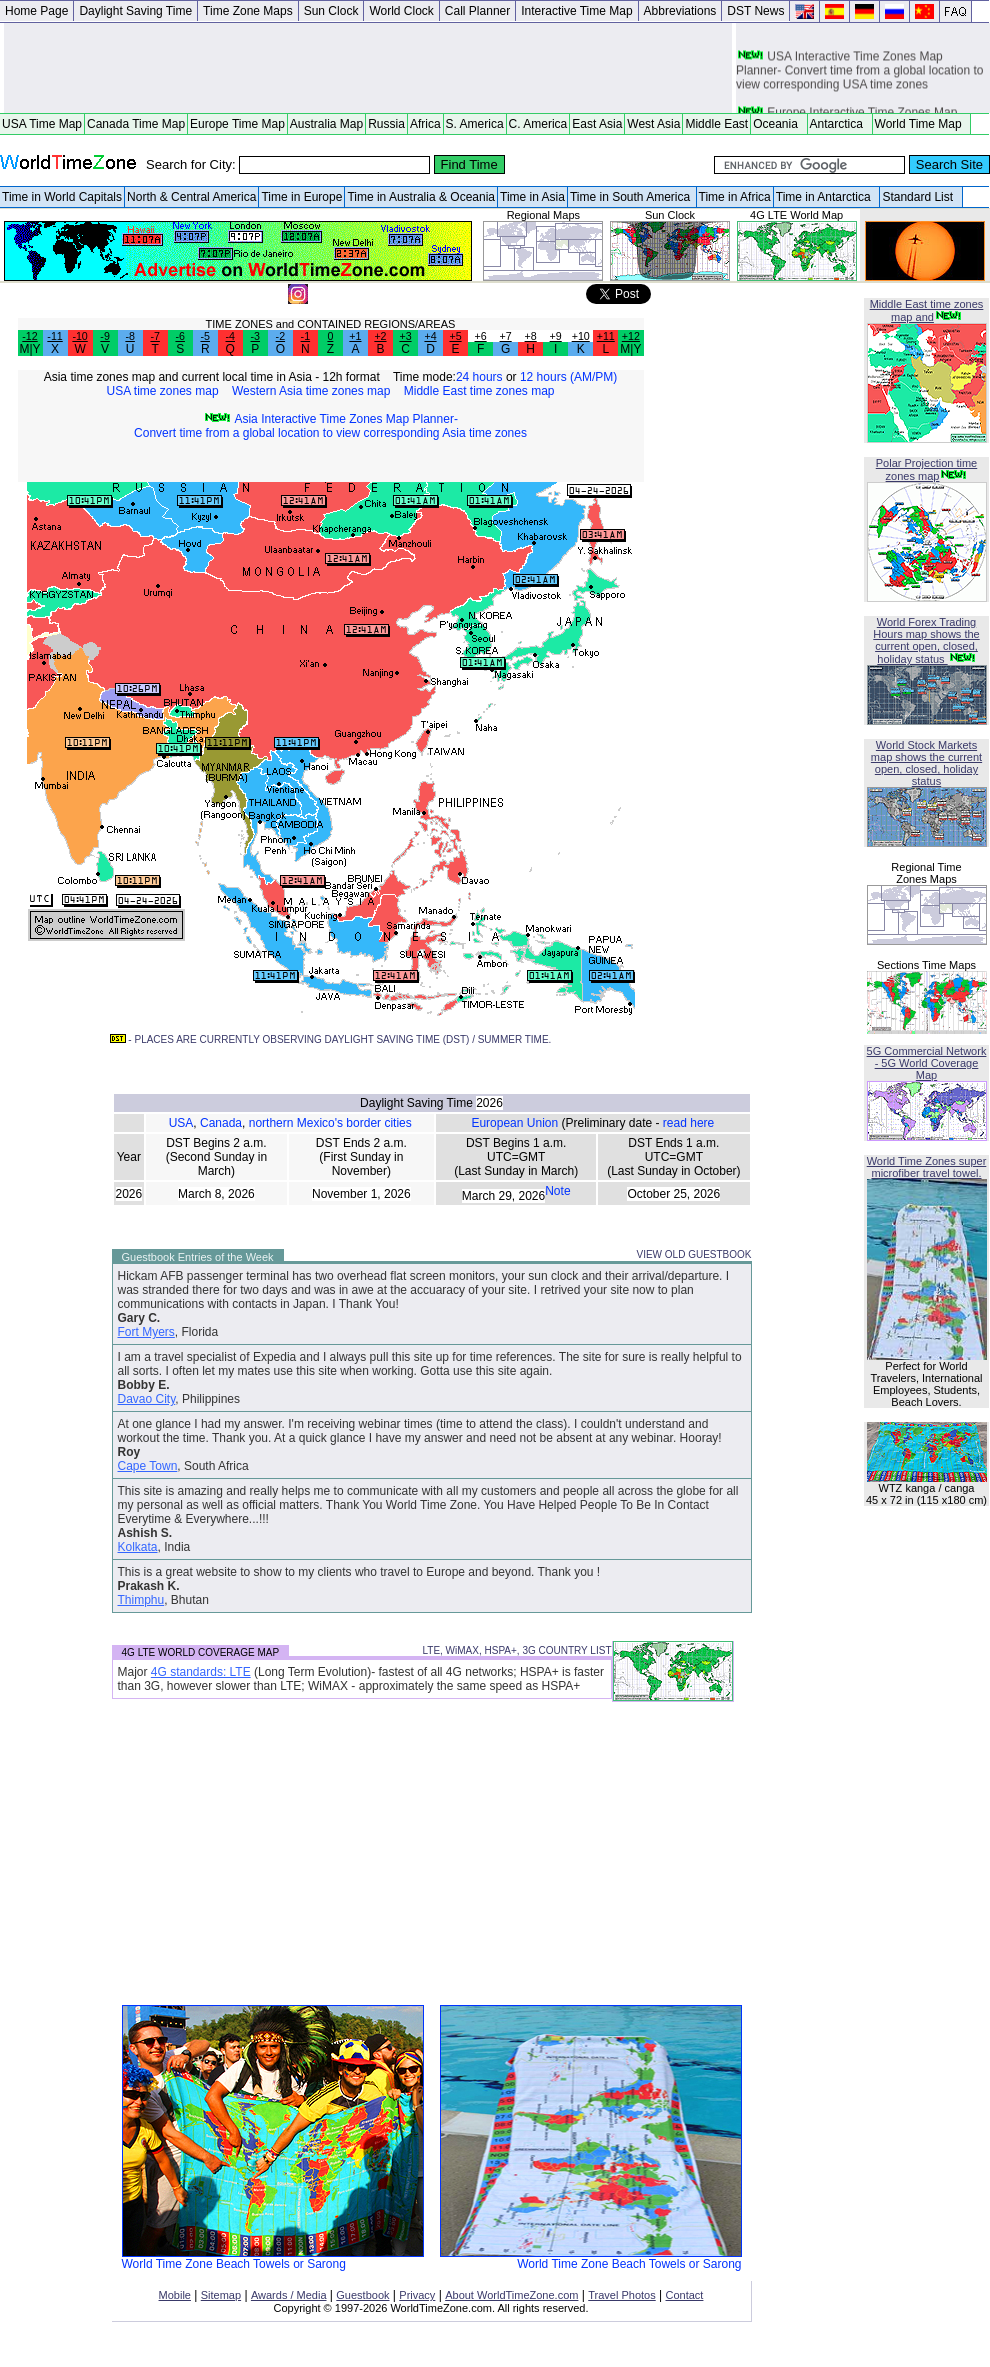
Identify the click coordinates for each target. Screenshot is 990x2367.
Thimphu (141, 1600)
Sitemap (221, 2295)
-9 (104, 336)
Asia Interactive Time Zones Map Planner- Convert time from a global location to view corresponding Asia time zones (330, 426)
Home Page (36, 11)
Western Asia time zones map (311, 391)
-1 (305, 336)
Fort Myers (146, 1332)
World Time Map (922, 124)
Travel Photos (621, 2295)
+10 (581, 336)
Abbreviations (680, 11)
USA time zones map (163, 391)
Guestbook (362, 2295)
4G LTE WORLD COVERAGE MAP (201, 1652)
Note (557, 1191)
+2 (380, 336)
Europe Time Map (237, 124)
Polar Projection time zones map (927, 469)
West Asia (653, 124)
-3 (255, 336)
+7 (506, 336)
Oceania (778, 124)
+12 (631, 336)
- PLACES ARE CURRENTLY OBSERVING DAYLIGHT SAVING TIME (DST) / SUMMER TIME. (331, 1039)
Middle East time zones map (479, 391)
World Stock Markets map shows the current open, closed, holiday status (926, 763)
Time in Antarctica (827, 197)
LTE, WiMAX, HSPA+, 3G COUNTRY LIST (516, 1650)
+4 (430, 336)
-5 (204, 336)
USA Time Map (42, 124)
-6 (179, 336)
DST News (755, 11)
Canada (221, 1123)
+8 (531, 336)
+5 (455, 336)
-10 (79, 336)
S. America (475, 124)
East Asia (597, 124)
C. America (538, 124)
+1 (355, 336)
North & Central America (191, 197)
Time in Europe (301, 197)
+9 (556, 336)
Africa (425, 124)
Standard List (920, 197)
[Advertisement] (368, 68)
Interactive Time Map (576, 11)
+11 (606, 336)
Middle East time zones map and (927, 310)
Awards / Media (289, 2295)
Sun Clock (331, 11)
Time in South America (632, 197)
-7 (154, 336)
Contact (685, 2295)
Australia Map (326, 124)
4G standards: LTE (201, 1672)
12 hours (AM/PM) (568, 377)
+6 (481, 336)
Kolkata (138, 1547)
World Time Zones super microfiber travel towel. (927, 1167)
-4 (230, 336)
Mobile (175, 2295)
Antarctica (840, 124)
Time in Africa (735, 197)
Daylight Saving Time (135, 11)
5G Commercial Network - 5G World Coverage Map (927, 1063)
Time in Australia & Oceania (421, 197)
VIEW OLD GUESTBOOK (693, 1254)
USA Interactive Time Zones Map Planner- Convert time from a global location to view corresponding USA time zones (859, 76)
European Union (514, 1123)
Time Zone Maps (248, 11)
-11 (54, 336)
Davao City (147, 1399)
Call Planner (477, 11)
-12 (29, 336)
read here (688, 1123)
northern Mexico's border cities (330, 1123)
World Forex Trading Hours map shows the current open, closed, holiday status (926, 640)
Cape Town (148, 1466)
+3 (405, 336)
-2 (280, 336)
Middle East (716, 124)
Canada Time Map (136, 124)
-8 (129, 336)
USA (181, 1123)
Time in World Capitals (62, 197)
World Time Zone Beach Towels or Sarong (273, 2258)
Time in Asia (532, 197)
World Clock (401, 11)
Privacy (417, 2295)
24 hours (479, 377)
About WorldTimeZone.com (511, 2295)
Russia (386, 124)
